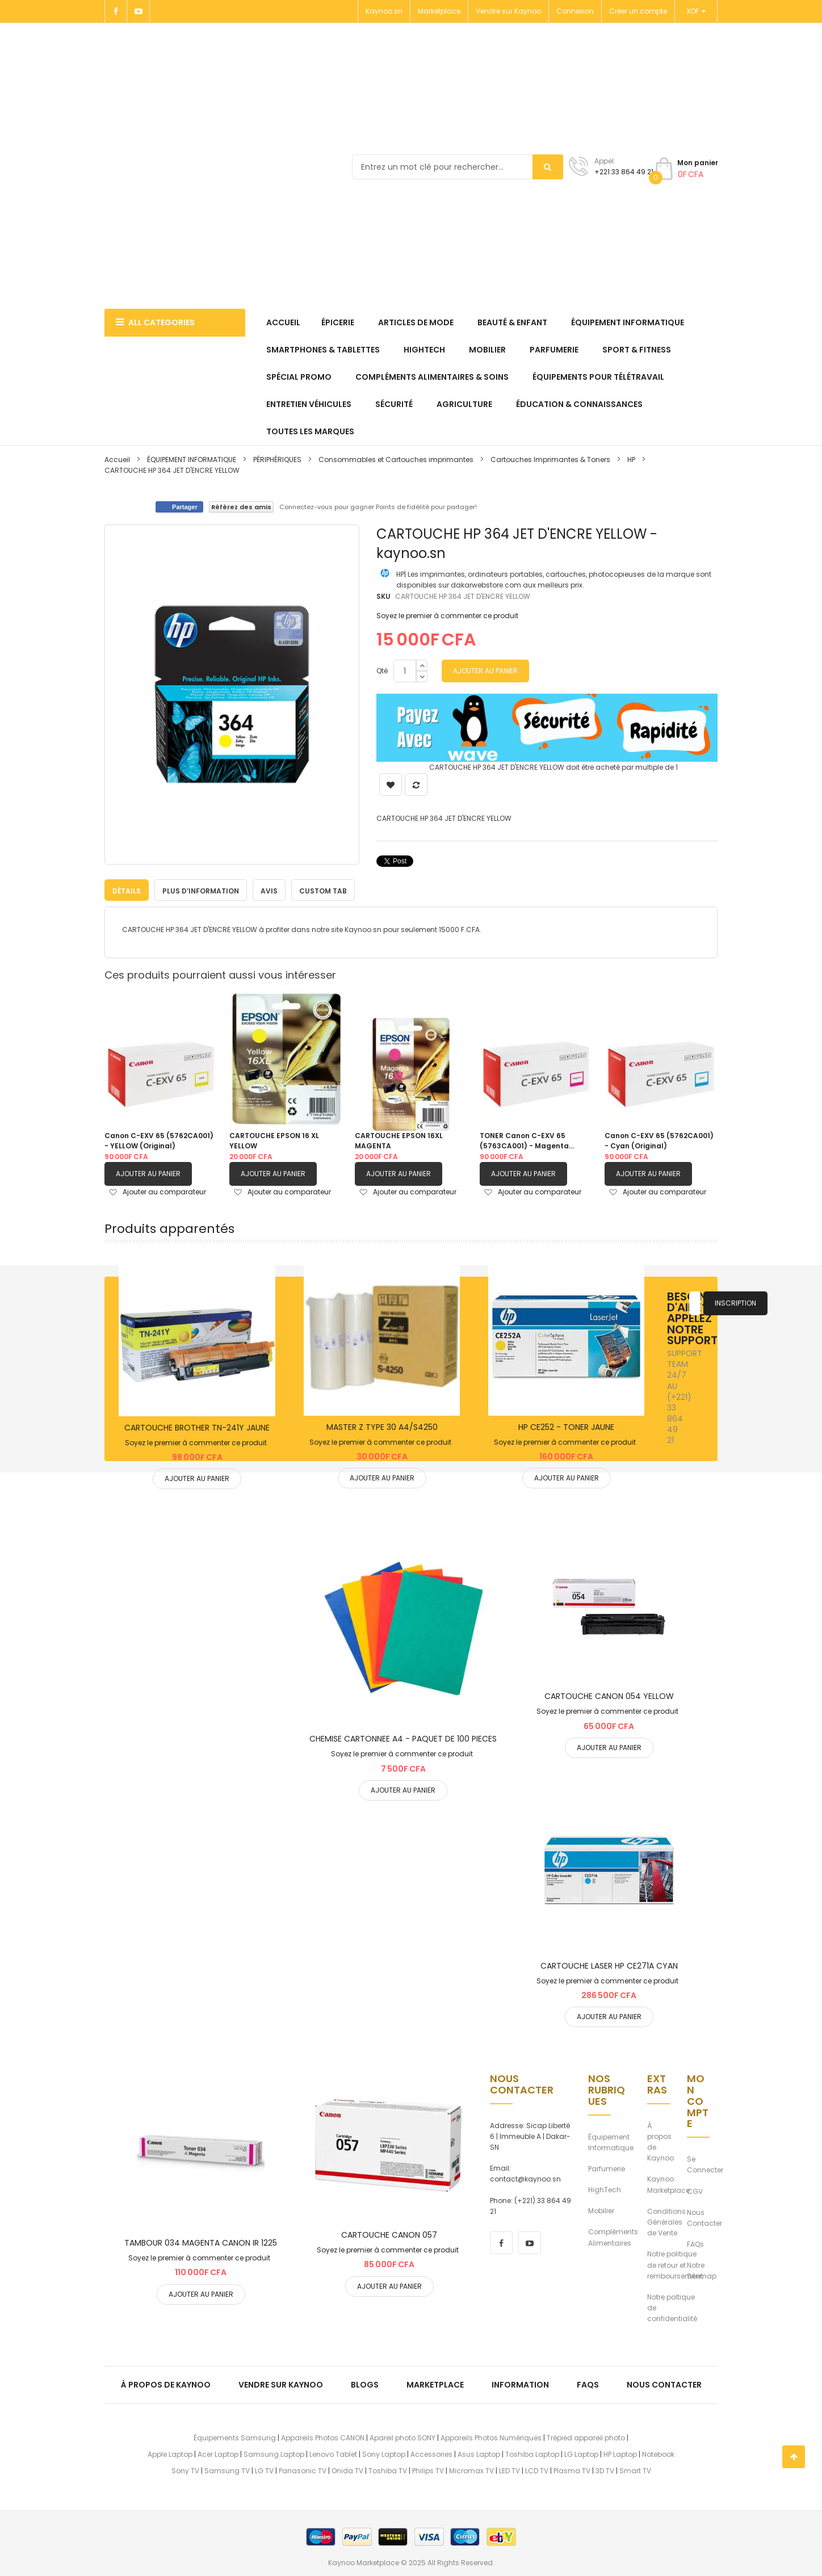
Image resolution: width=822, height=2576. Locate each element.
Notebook (658, 2453)
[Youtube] (138, 11)
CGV (695, 2191)
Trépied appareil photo (586, 2437)
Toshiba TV (387, 2470)
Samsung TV (227, 2470)
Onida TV (347, 2470)
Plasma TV (571, 2470)
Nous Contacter (704, 2217)
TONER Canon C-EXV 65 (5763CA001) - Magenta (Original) (524, 1140)
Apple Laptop (170, 2453)
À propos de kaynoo (166, 2384)
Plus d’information (200, 890)
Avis (269, 890)
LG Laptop (581, 2453)
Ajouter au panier (148, 1173)
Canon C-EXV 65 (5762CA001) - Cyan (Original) (659, 1140)
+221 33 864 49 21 (623, 172)
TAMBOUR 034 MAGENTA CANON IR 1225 (200, 2242)
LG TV (264, 2470)
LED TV (509, 2470)
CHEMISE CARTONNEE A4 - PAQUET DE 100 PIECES (403, 1738)
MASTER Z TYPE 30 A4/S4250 (382, 1426)
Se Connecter (705, 2164)
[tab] (126, 889)
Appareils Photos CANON (322, 2437)
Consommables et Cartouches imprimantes (395, 459)
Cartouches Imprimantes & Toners (550, 459)
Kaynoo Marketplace (668, 2184)
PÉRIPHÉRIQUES (277, 459)
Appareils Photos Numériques (491, 2437)
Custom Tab (323, 890)
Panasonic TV (302, 2470)
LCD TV (536, 2470)
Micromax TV (471, 2470)
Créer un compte (638, 11)
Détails (126, 890)
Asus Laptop (479, 2453)
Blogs (365, 2384)
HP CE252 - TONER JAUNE (566, 1426)
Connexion (575, 11)
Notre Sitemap (701, 2270)
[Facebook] (115, 11)
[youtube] (529, 2242)
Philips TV (428, 2470)
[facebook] (501, 2242)
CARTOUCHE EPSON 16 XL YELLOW (274, 1140)
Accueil (117, 459)
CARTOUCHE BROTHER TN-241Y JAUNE (197, 1427)
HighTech (604, 2189)
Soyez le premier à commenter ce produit (447, 615)
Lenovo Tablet (333, 2453)
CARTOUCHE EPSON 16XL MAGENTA (399, 1140)
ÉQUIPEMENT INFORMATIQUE (192, 459)
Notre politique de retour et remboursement (675, 2264)
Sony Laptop (383, 2453)
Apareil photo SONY (402, 2437)
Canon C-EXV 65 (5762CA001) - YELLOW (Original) (158, 1140)
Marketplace (439, 11)
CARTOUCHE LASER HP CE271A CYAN (609, 1965)
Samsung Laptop (274, 2453)
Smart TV (635, 2470)
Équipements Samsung (235, 2437)
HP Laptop (620, 2453)
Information (520, 2384)
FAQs (695, 2243)
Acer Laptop (218, 2453)
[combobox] (457, 166)
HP (631, 459)
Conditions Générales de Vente (666, 2221)
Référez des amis (241, 506)
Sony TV (185, 2470)
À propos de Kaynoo (660, 2141)
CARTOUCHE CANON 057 (389, 2234)
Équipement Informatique (611, 2142)
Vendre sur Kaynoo (508, 11)
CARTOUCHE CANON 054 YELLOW (609, 1695)
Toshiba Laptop (532, 2453)
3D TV (604, 2470)
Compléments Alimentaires (613, 2237)
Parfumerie (606, 2168)
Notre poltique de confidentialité (672, 2307)
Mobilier (601, 2210)
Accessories (431, 2453)
